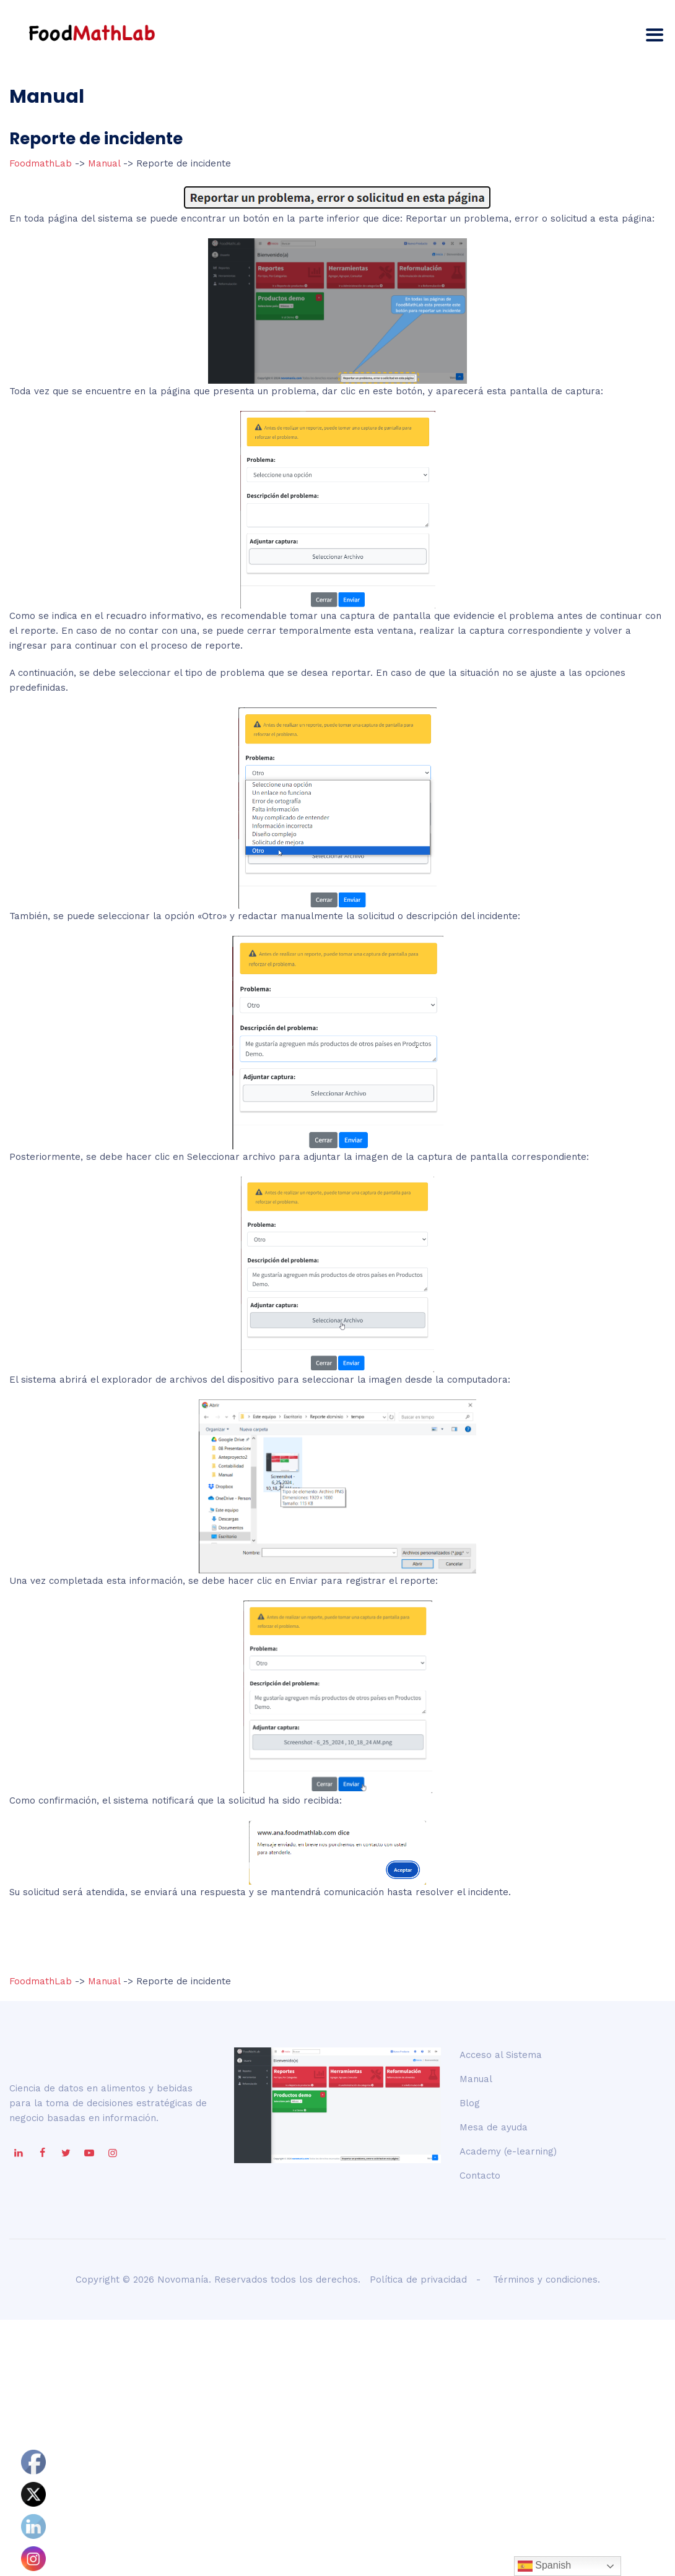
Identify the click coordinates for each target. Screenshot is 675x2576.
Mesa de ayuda (493, 2127)
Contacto (479, 2175)
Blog (469, 2103)
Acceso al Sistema (500, 2054)
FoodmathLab (42, 163)
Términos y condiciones (545, 2279)
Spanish (544, 2566)
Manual (104, 163)
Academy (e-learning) (508, 2151)
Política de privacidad (418, 2279)
